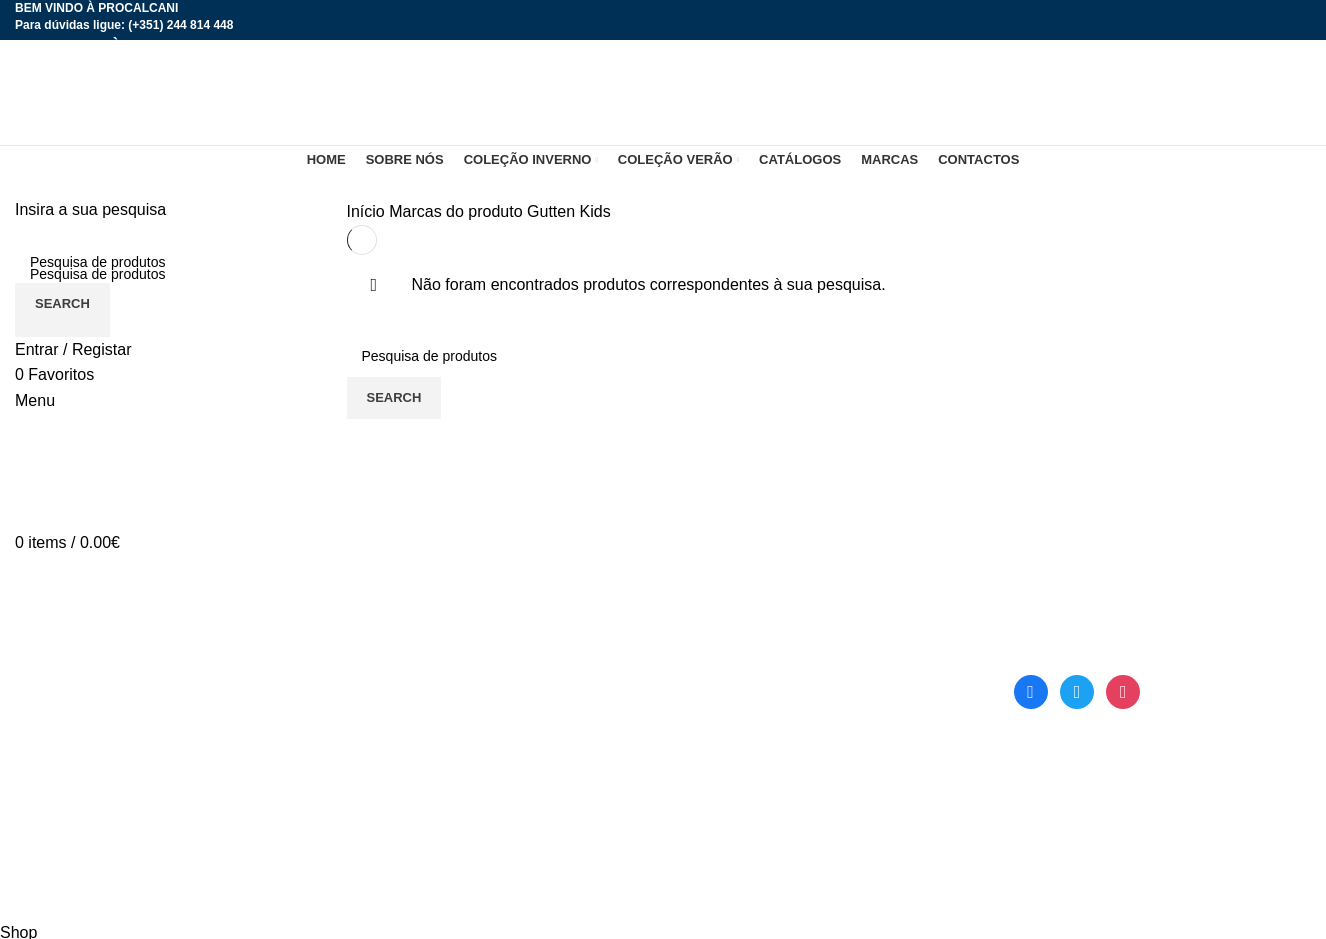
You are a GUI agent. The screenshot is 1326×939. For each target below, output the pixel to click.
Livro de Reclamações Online (782, 793)
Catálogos (714, 681)
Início (368, 211)
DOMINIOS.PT (514, 907)
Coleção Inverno (405, 718)
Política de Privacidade (759, 756)
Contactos (383, 830)
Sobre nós (383, 681)
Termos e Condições (751, 718)
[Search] (166, 262)
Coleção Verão (399, 756)
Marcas (373, 793)
